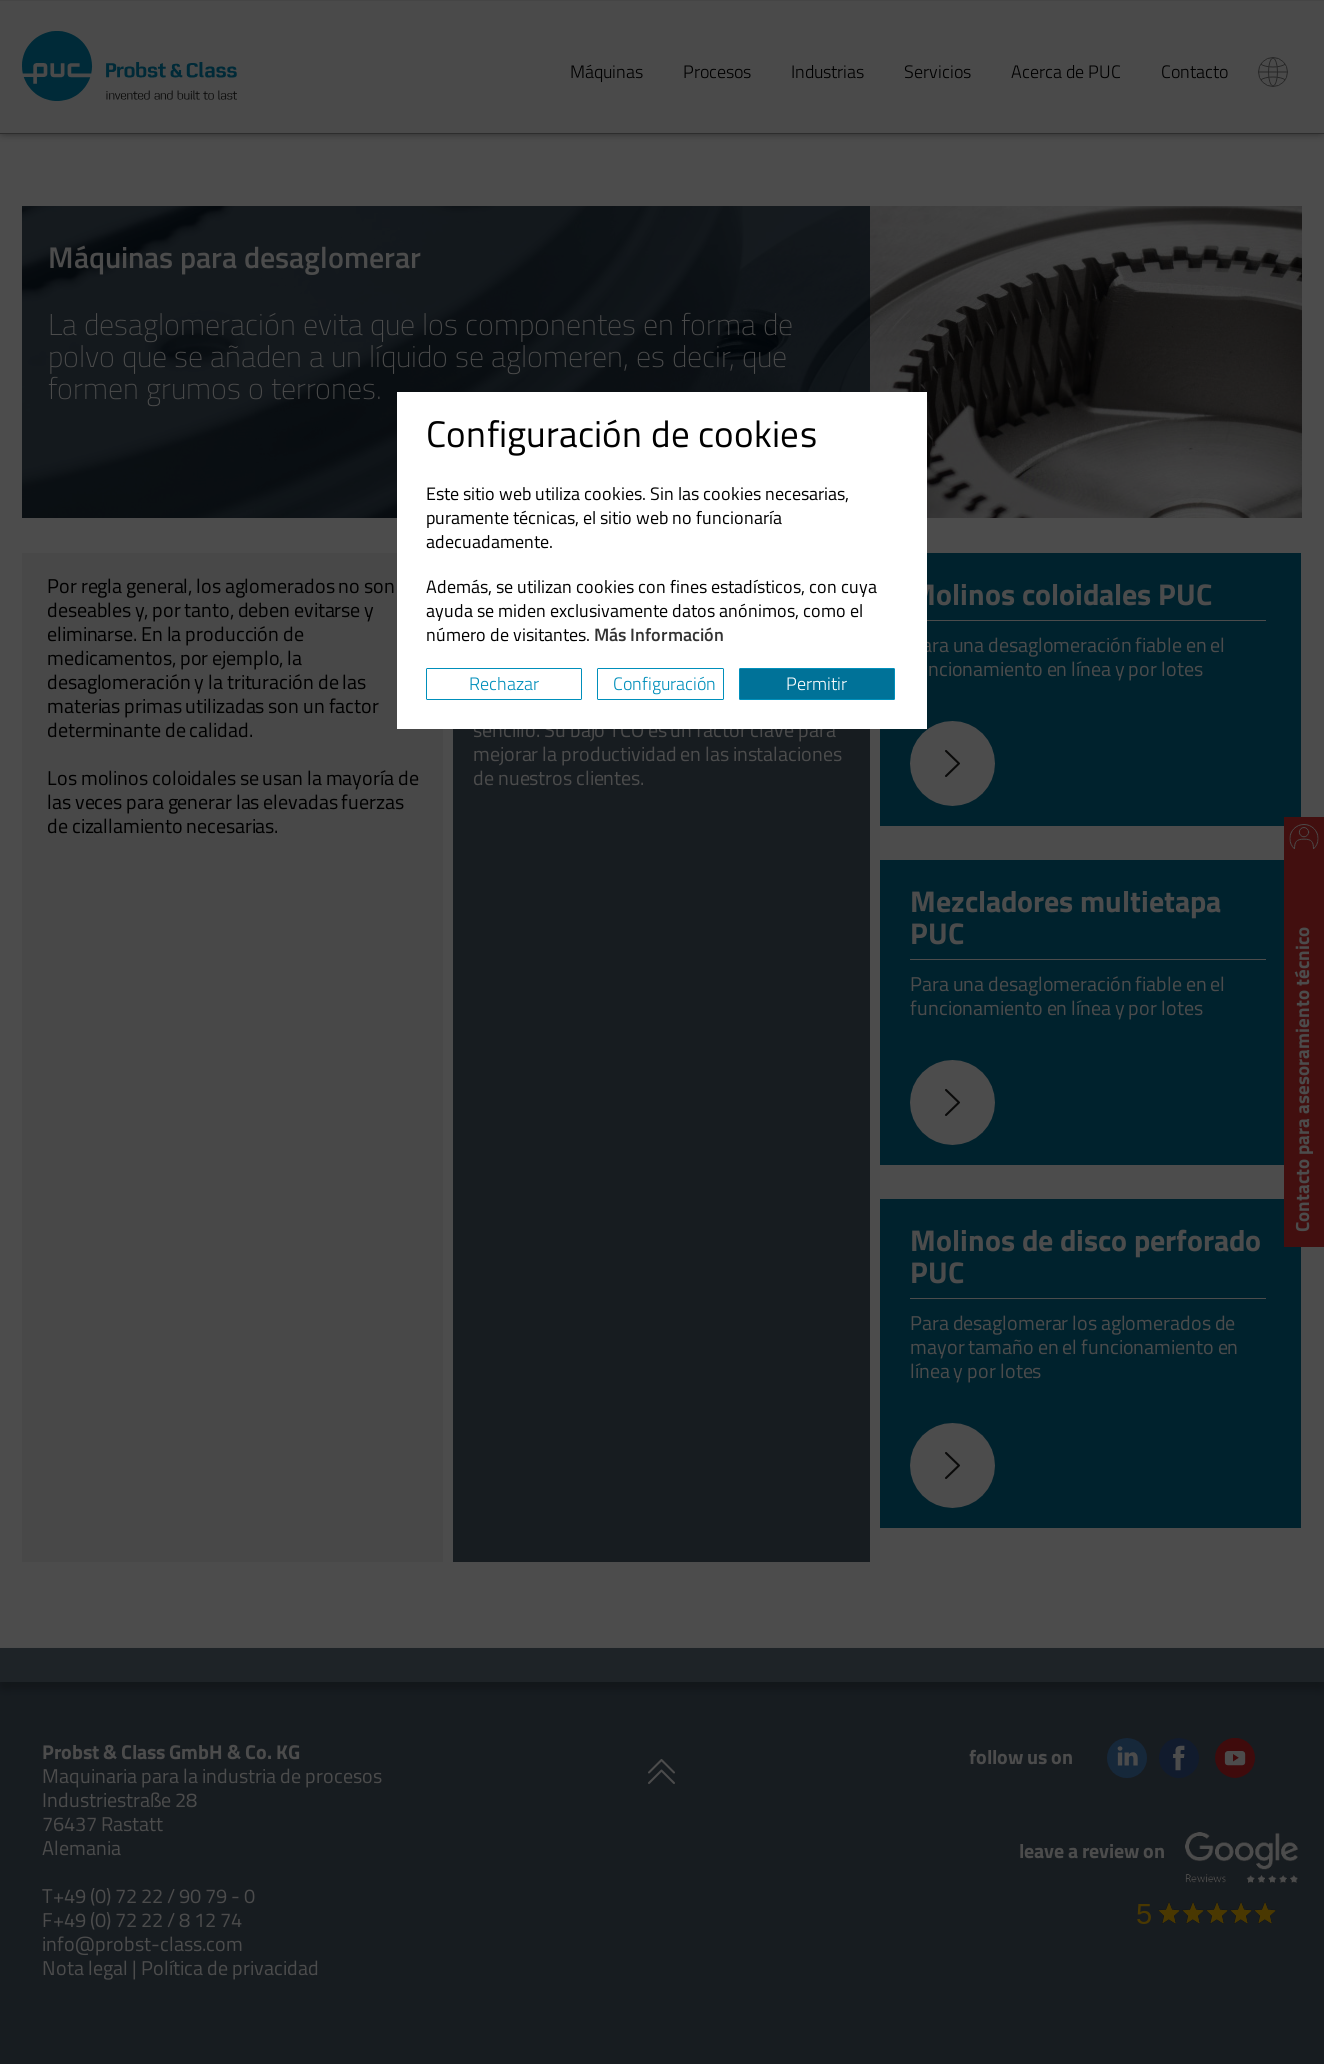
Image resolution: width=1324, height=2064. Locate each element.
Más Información (659, 634)
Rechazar (504, 683)
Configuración (664, 683)
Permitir (816, 683)
